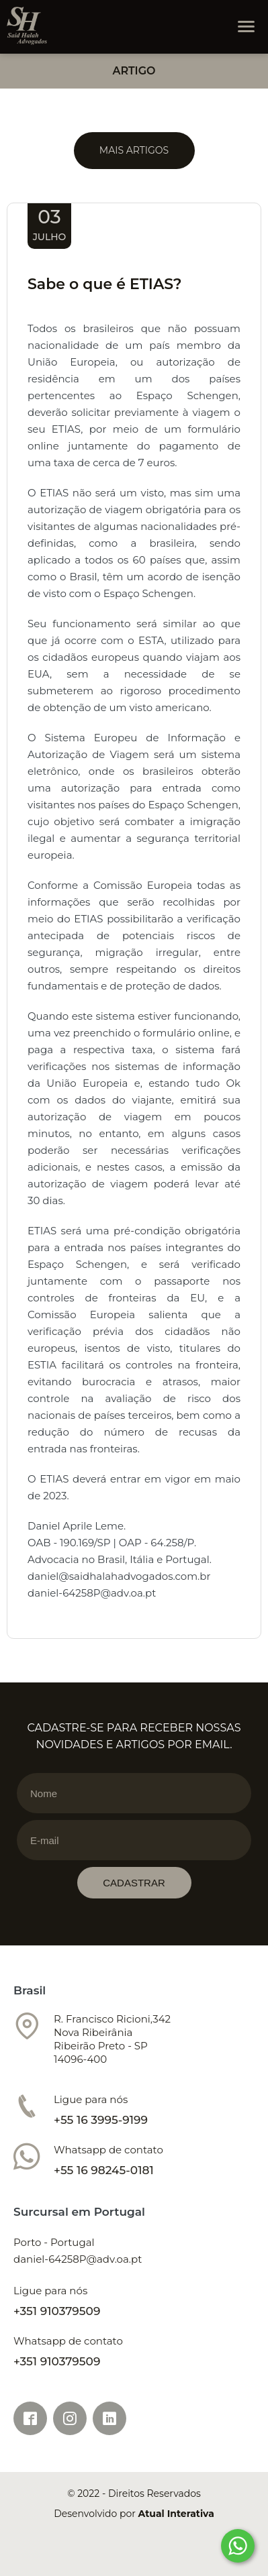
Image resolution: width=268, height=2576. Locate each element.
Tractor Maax (27, 26)
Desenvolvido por (134, 2514)
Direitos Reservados (154, 2493)
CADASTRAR (134, 1882)
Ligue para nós (91, 2099)
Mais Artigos (134, 150)
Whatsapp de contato (108, 2149)
